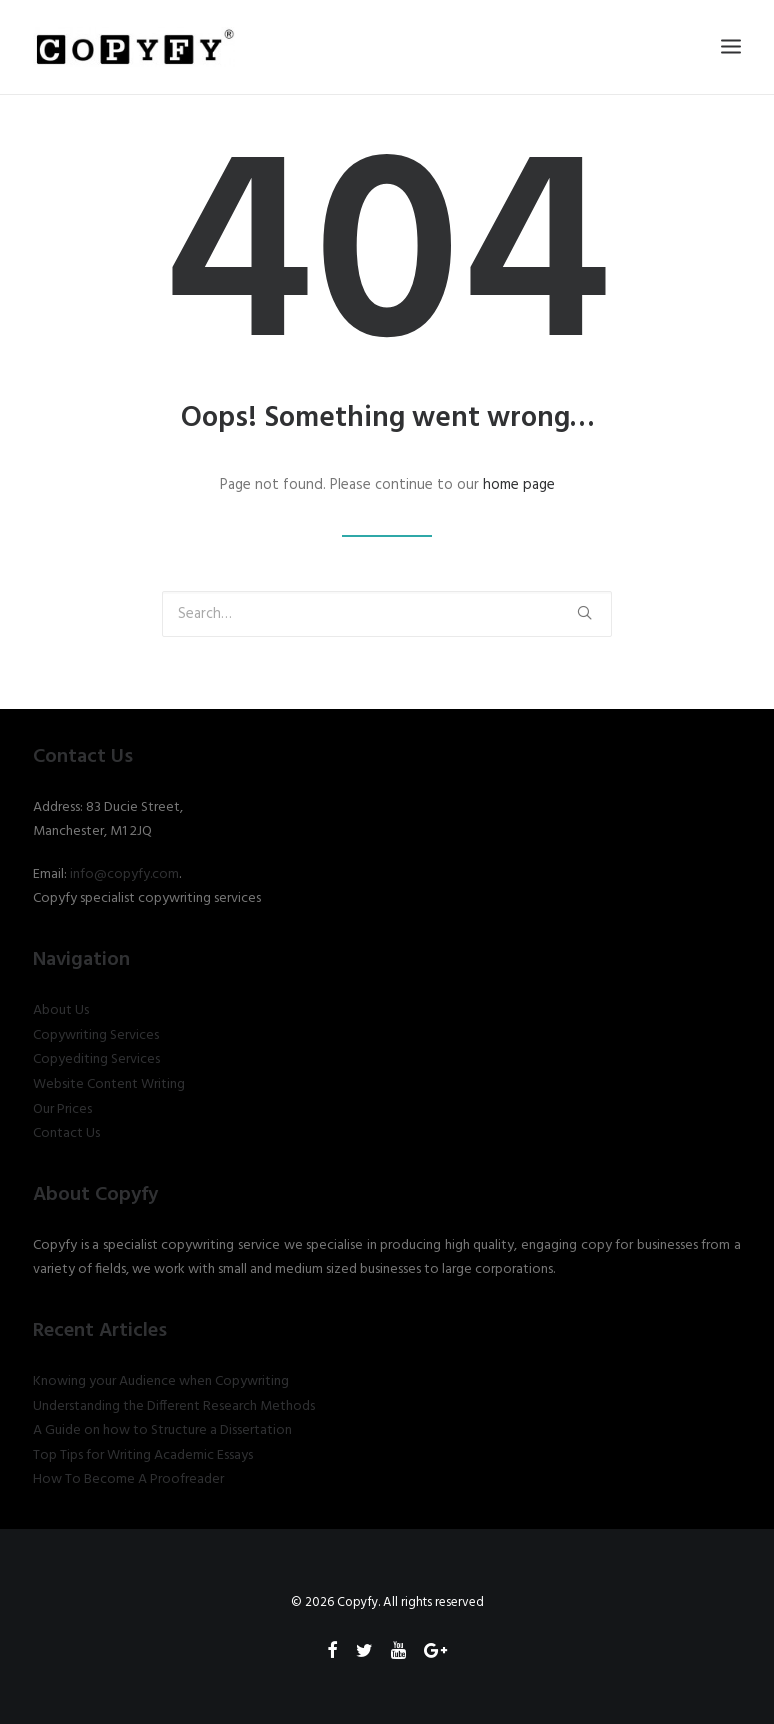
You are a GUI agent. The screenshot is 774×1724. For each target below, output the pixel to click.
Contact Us (66, 1133)
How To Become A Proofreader (128, 1479)
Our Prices (62, 1109)
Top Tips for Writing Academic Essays (143, 1455)
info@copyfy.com (124, 874)
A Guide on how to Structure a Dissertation (162, 1430)
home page (519, 485)
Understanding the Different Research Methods (174, 1406)
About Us (61, 1010)
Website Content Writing (109, 1084)
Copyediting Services (96, 1059)
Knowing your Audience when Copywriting (161, 1381)
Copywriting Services (96, 1035)
